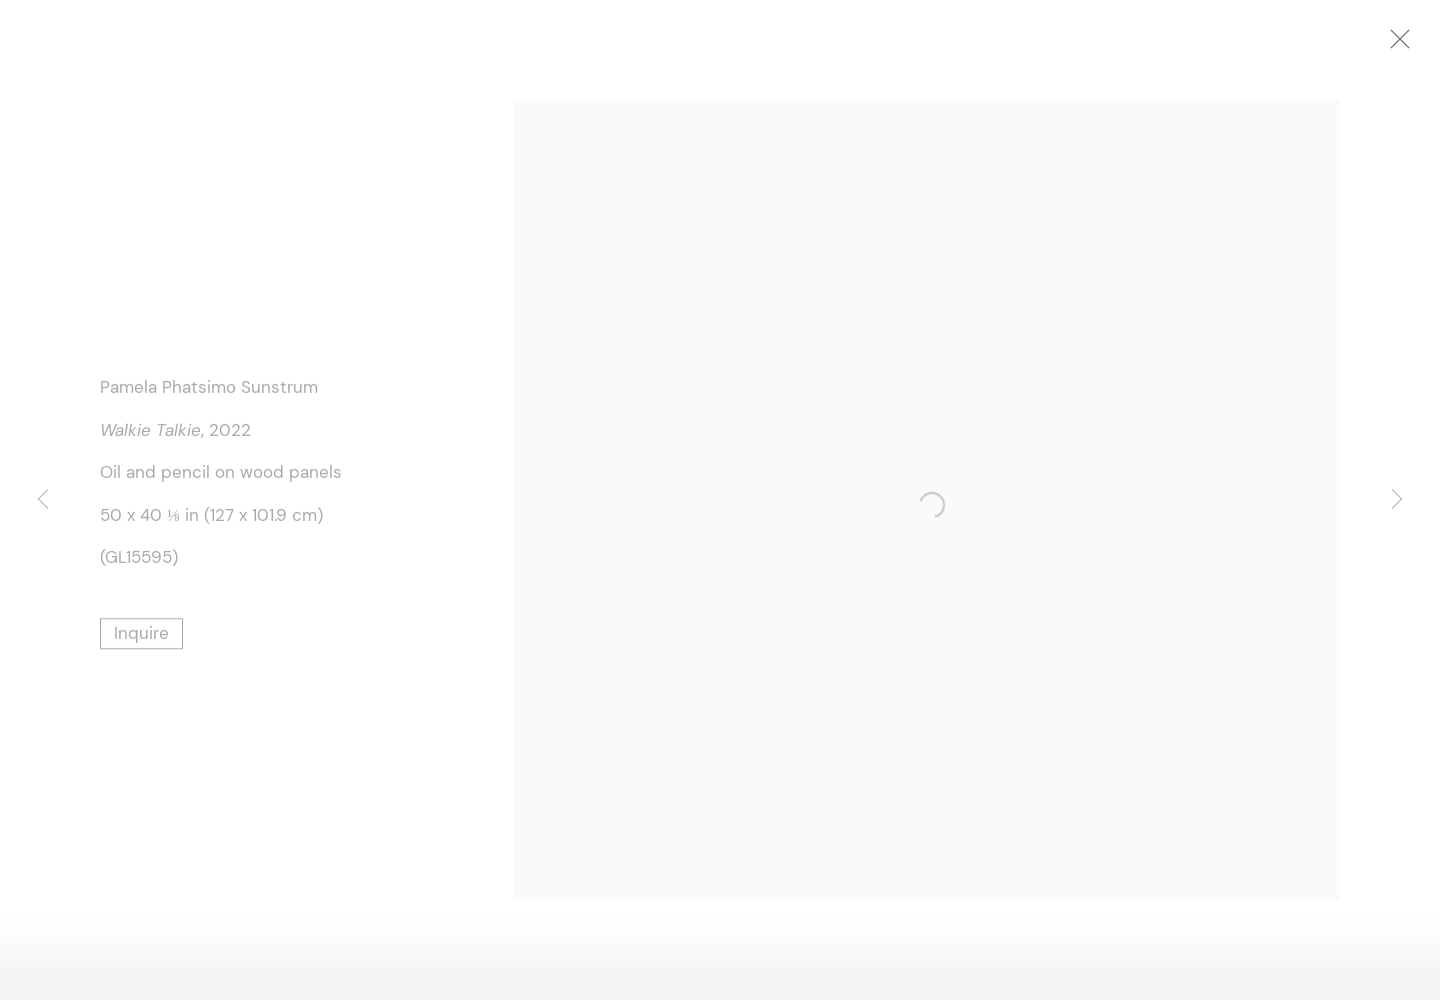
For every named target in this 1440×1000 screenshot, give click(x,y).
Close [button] (1406, 45)
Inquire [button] (141, 635)
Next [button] (1397, 500)
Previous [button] (43, 500)
